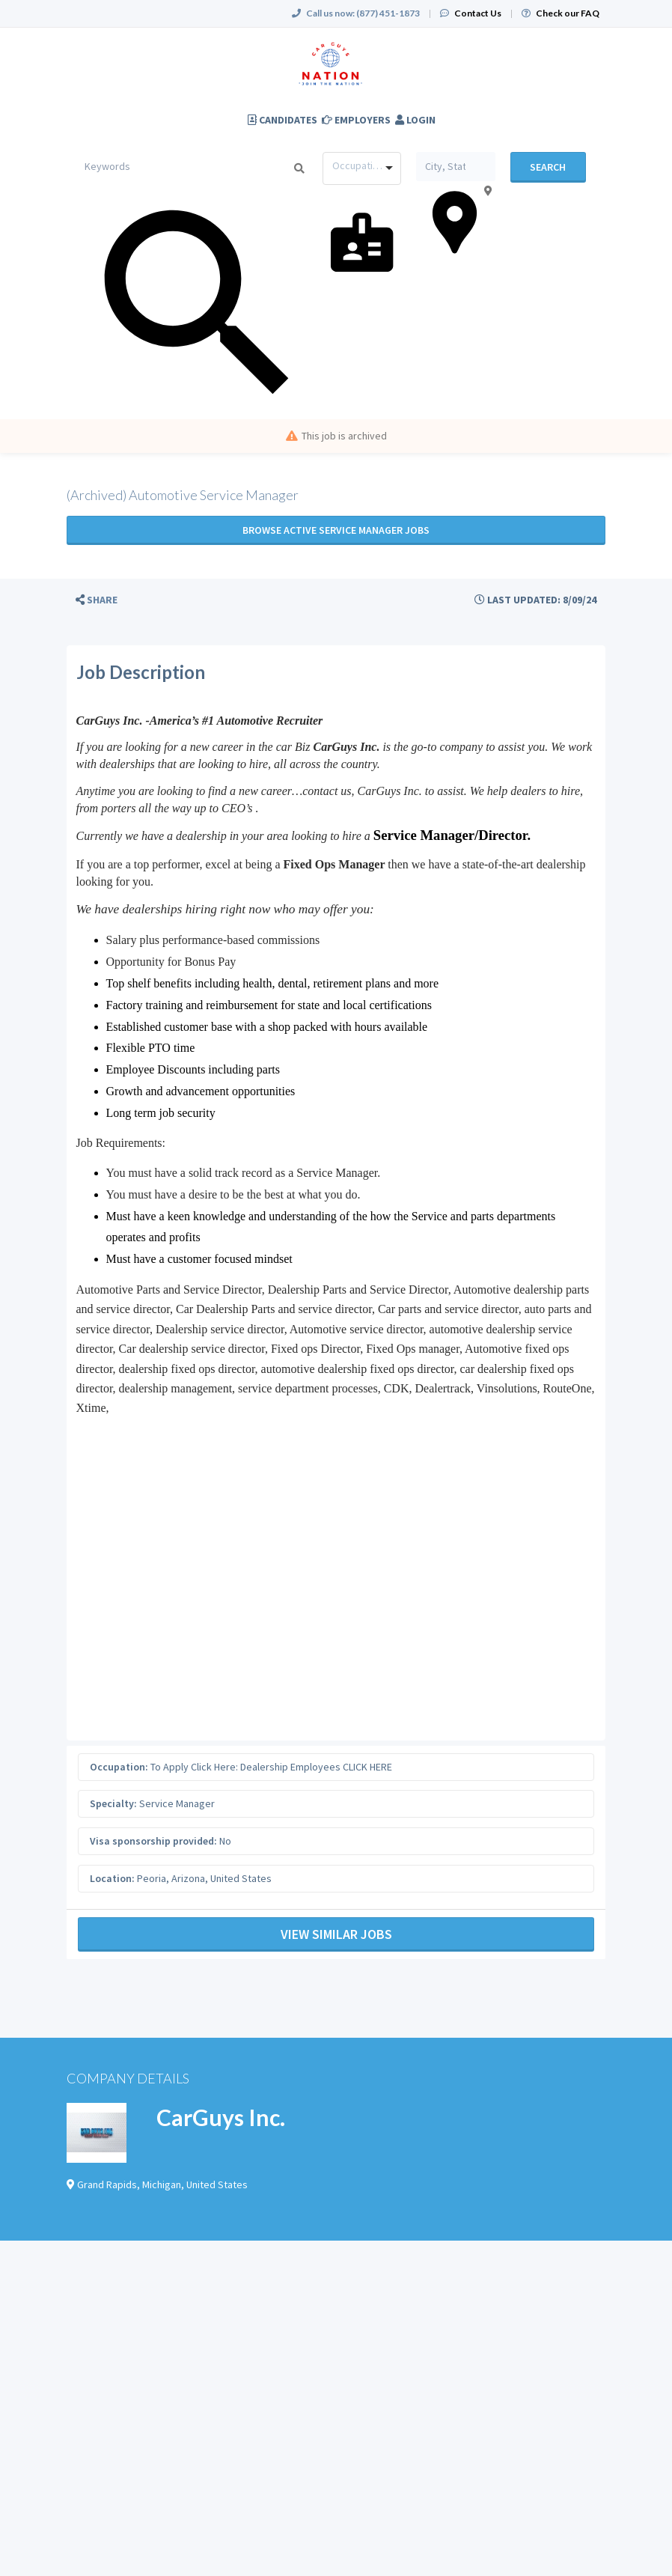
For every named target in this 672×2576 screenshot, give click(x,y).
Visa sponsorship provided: (153, 1841)
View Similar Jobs (336, 1934)
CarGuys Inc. (220, 2117)
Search (548, 167)
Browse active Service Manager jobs (336, 530)
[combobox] (362, 168)
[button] (96, 600)
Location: (112, 1878)
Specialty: (113, 1803)
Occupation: (119, 1766)
